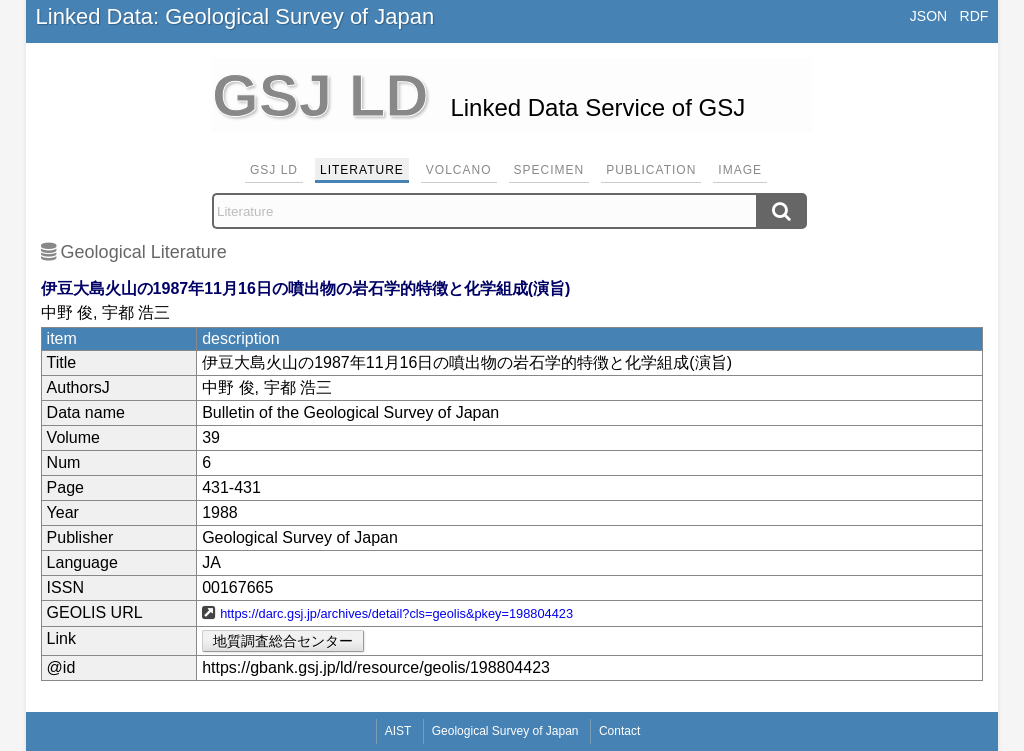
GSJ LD (274, 170)
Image (740, 170)
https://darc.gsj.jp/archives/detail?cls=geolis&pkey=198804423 (396, 613)
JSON (928, 16)
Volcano (459, 170)
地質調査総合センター (283, 641)
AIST (398, 731)
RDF (974, 16)
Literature (362, 170)
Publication (651, 170)
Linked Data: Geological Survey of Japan (235, 16)
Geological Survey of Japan (505, 731)
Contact (619, 731)
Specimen (549, 170)
